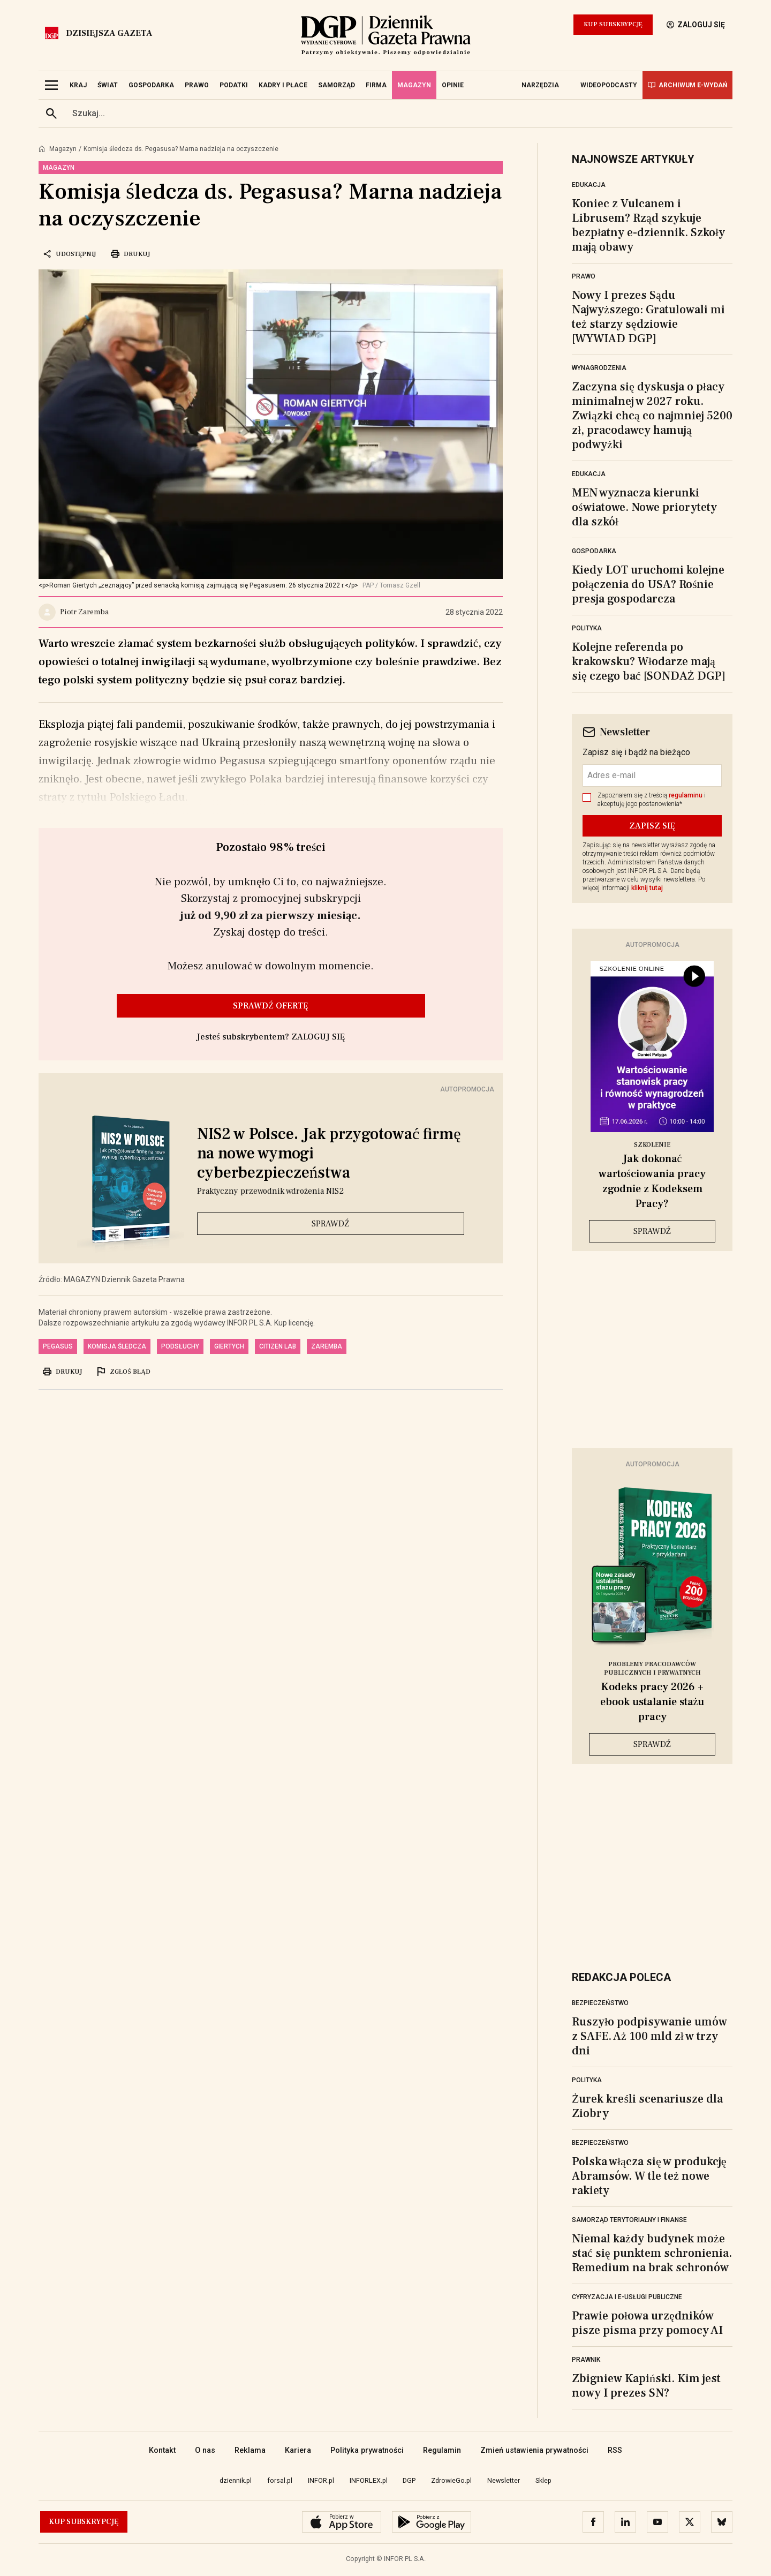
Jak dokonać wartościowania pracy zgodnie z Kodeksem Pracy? (652, 1181)
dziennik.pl (236, 2480)
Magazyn (63, 149)
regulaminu (685, 795)
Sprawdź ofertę (270, 1005)
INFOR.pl (321, 2480)
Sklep (543, 2480)
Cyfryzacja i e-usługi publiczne (627, 2297)
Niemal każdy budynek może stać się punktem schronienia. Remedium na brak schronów (652, 2253)
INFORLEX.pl (369, 2480)
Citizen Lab (277, 1346)
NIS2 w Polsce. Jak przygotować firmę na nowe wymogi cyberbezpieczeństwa (329, 1153)
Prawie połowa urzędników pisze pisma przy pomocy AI (647, 2323)
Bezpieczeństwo (600, 2003)
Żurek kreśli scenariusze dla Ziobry (647, 2106)
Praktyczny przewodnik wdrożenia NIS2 (270, 1191)
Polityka (587, 628)
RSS (615, 2450)
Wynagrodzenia (599, 368)
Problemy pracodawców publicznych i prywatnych (652, 1668)
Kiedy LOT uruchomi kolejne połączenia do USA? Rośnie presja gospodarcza (648, 584)
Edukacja (589, 185)
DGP (409, 2480)
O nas (205, 2450)
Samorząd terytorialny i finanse (629, 2220)
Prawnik (586, 2359)
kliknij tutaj (647, 888)
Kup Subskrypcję (613, 24)
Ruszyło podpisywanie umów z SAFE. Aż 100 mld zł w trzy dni (649, 2036)
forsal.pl (279, 2480)
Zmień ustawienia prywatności (534, 2450)
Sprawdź (331, 1223)
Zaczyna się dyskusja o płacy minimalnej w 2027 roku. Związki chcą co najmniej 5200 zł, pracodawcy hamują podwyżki (652, 415)
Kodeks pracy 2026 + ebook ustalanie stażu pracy (652, 1702)
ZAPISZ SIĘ (652, 825)
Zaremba (326, 1346)
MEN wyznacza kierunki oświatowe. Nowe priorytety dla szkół (644, 507)
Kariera (298, 2450)
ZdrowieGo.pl (451, 2480)
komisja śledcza (117, 1346)
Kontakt (162, 2450)
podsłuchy (180, 1346)
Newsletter (503, 2480)
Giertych (229, 1346)
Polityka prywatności (367, 2450)
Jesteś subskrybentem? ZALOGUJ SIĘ (270, 1036)
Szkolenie (652, 1145)
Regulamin (442, 2450)
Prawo (583, 276)
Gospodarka (594, 551)
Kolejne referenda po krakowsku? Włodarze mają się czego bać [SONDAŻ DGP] (648, 661)
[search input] (398, 113)
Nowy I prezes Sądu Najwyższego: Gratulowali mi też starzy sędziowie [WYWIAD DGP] (648, 317)
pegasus (58, 1346)
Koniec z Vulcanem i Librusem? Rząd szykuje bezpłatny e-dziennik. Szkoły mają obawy (648, 225)
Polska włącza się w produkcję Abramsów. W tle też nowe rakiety (649, 2176)
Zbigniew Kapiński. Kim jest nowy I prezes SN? (646, 2385)
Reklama (250, 2450)
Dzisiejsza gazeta (109, 33)
